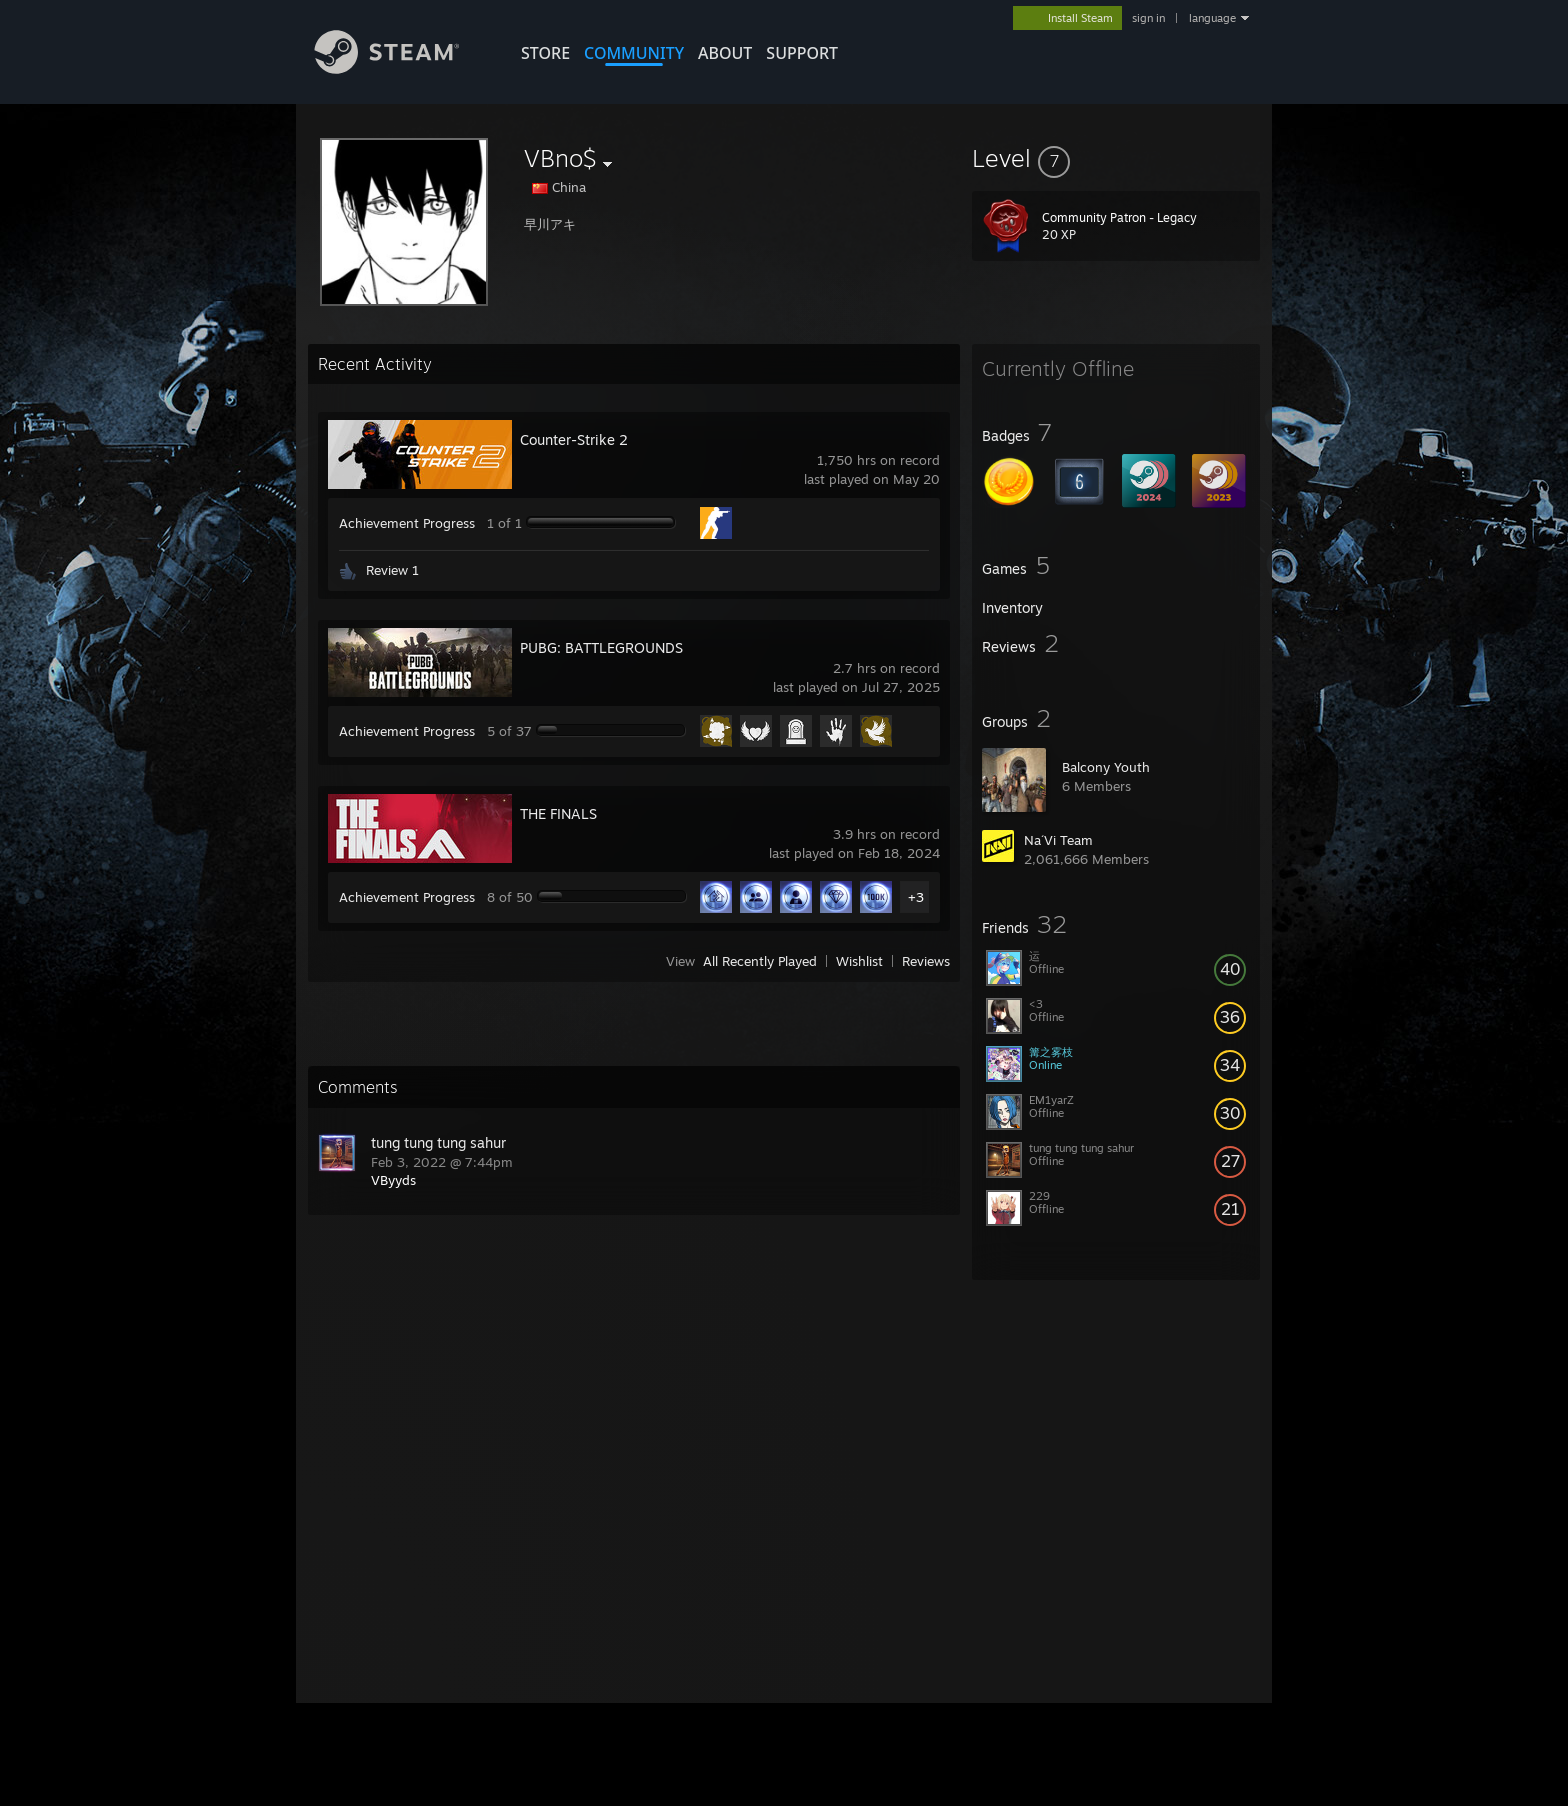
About (725, 53)
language (1212, 18)
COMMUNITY (634, 53)
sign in (1148, 18)
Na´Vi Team (1058, 840)
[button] (1116, 158)
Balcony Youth (1106, 767)
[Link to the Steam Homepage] (402, 68)
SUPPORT (802, 53)
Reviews (926, 961)
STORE (545, 53)
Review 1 (392, 570)
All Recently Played (760, 961)
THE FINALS (558, 813)
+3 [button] (916, 897)
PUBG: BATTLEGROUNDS (601, 647)
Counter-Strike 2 (574, 439)
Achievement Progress (407, 523)
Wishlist (859, 961)
